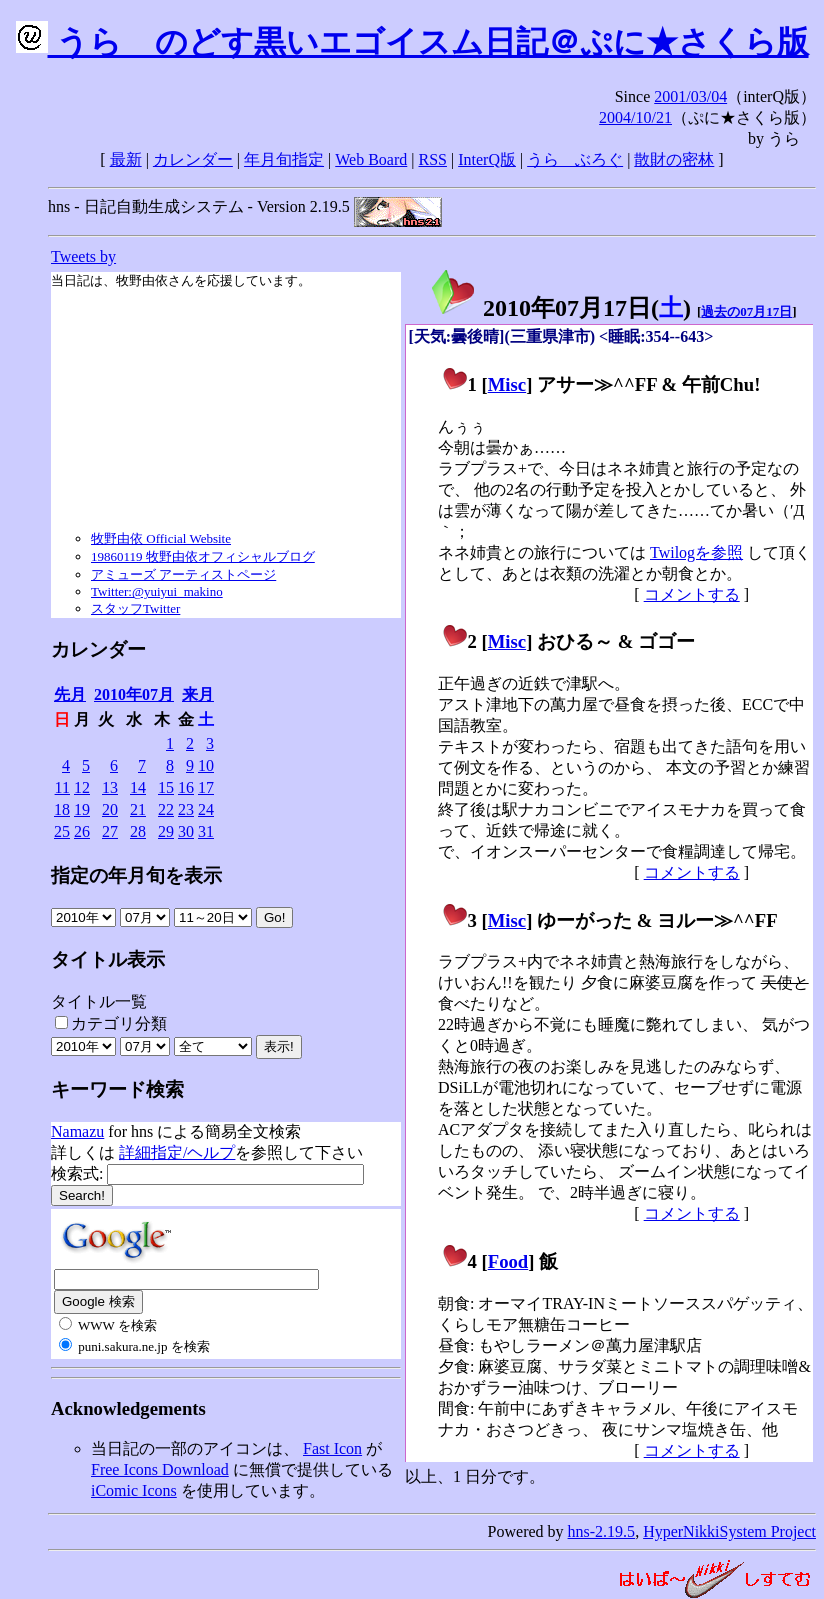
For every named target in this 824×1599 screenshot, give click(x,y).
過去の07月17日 (746, 311)
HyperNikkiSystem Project (729, 1531)
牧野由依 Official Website (161, 538)
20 (110, 809)
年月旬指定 (284, 159)
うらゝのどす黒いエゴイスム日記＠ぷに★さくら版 (412, 42)
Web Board (371, 159)
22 (166, 809)
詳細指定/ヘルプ (177, 1152)
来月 (198, 694)
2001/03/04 (690, 96)
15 (166, 787)
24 (206, 809)
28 (138, 831)
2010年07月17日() (560, 308)
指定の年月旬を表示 (136, 875)
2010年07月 (134, 694)
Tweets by (83, 256)
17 (206, 787)
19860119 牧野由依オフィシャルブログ (203, 556)
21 (138, 809)
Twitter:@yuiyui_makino (157, 591)
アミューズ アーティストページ (183, 574)
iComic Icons (134, 1490)
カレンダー (193, 159)
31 (206, 831)
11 (62, 787)
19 (82, 809)
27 (110, 831)
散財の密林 (674, 159)
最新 (126, 159)
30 (186, 831)
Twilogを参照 (696, 552)
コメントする (692, 594)
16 (186, 787)
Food (508, 1261)
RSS (433, 159)
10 (206, 765)
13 (110, 787)
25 (62, 831)
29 (166, 831)
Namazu (77, 1131)
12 (82, 787)
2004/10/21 (635, 117)
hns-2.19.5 (602, 1531)
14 (138, 787)
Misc (507, 384)
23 (186, 809)
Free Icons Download (160, 1469)
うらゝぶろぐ (575, 159)
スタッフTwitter (135, 608)
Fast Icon (332, 1448)
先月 (70, 694)
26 (82, 831)
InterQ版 (487, 159)
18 (62, 809)
